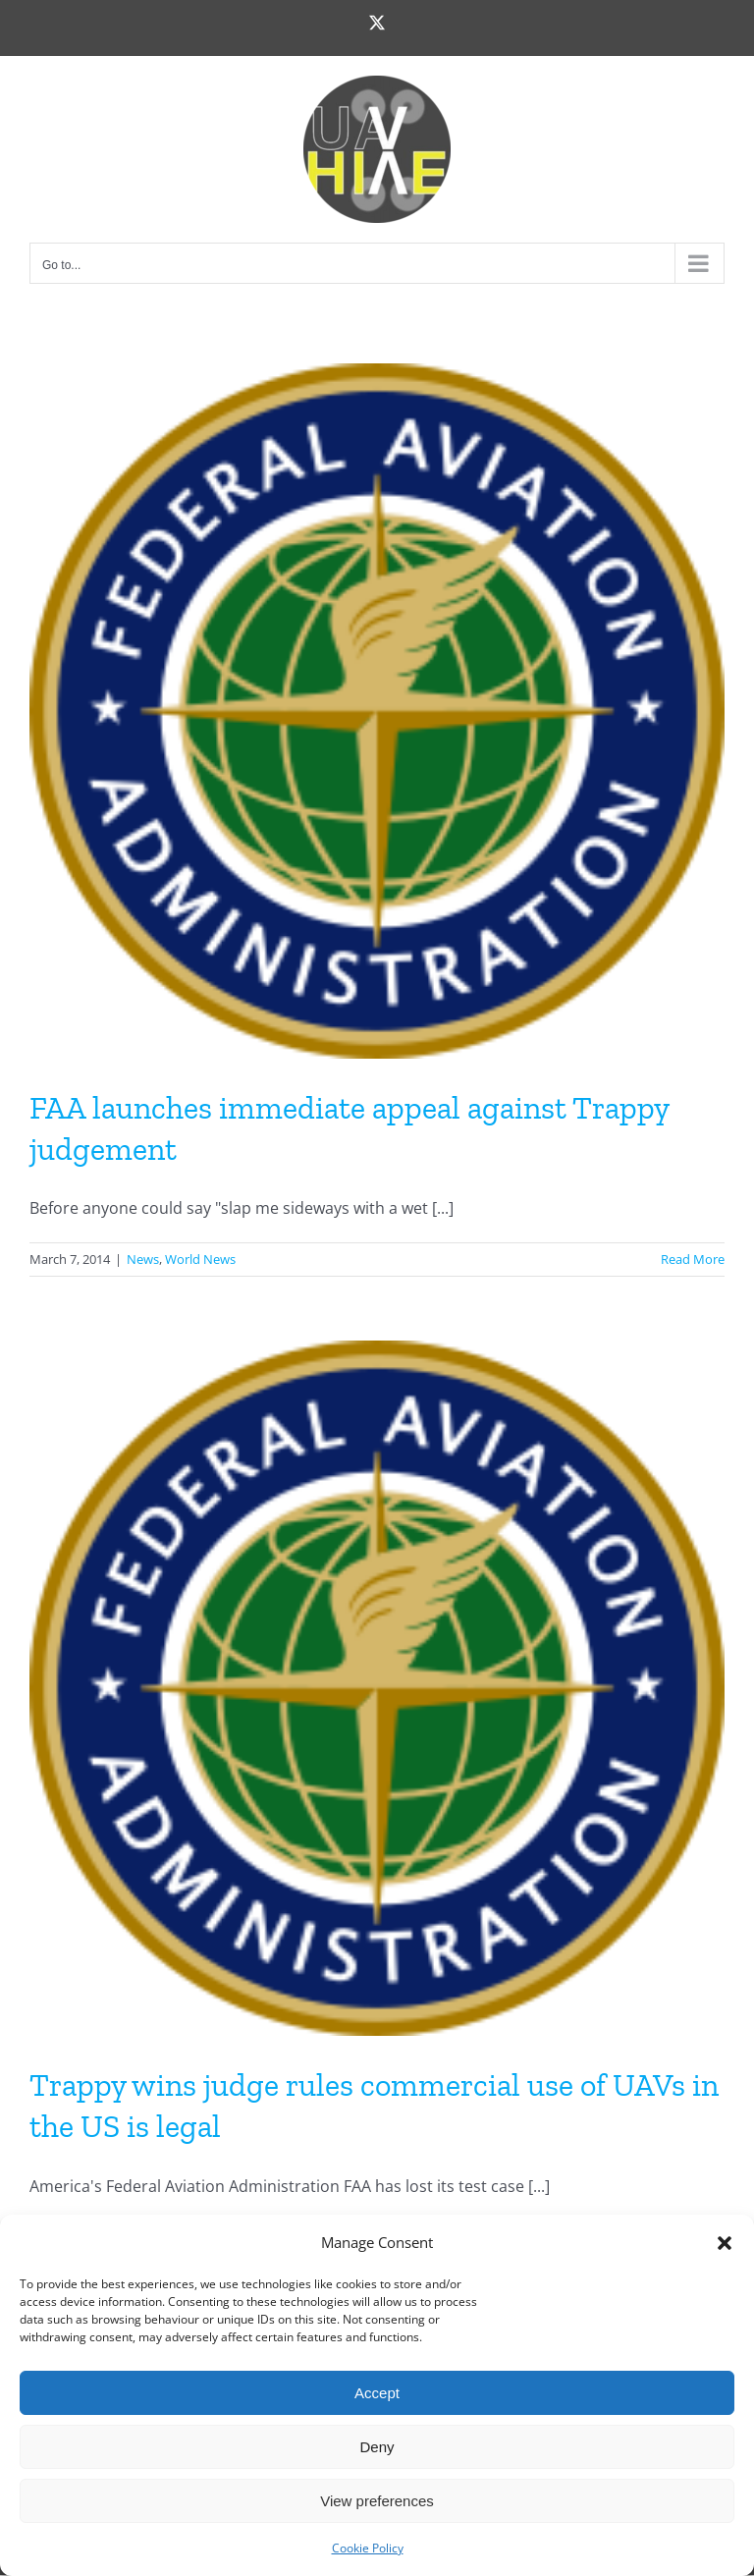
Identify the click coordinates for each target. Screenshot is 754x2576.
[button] (724, 2243)
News (143, 1259)
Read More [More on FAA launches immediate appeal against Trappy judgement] (693, 1259)
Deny (376, 2447)
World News (200, 1259)
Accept (377, 2392)
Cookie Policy (368, 2548)
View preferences (377, 2501)
